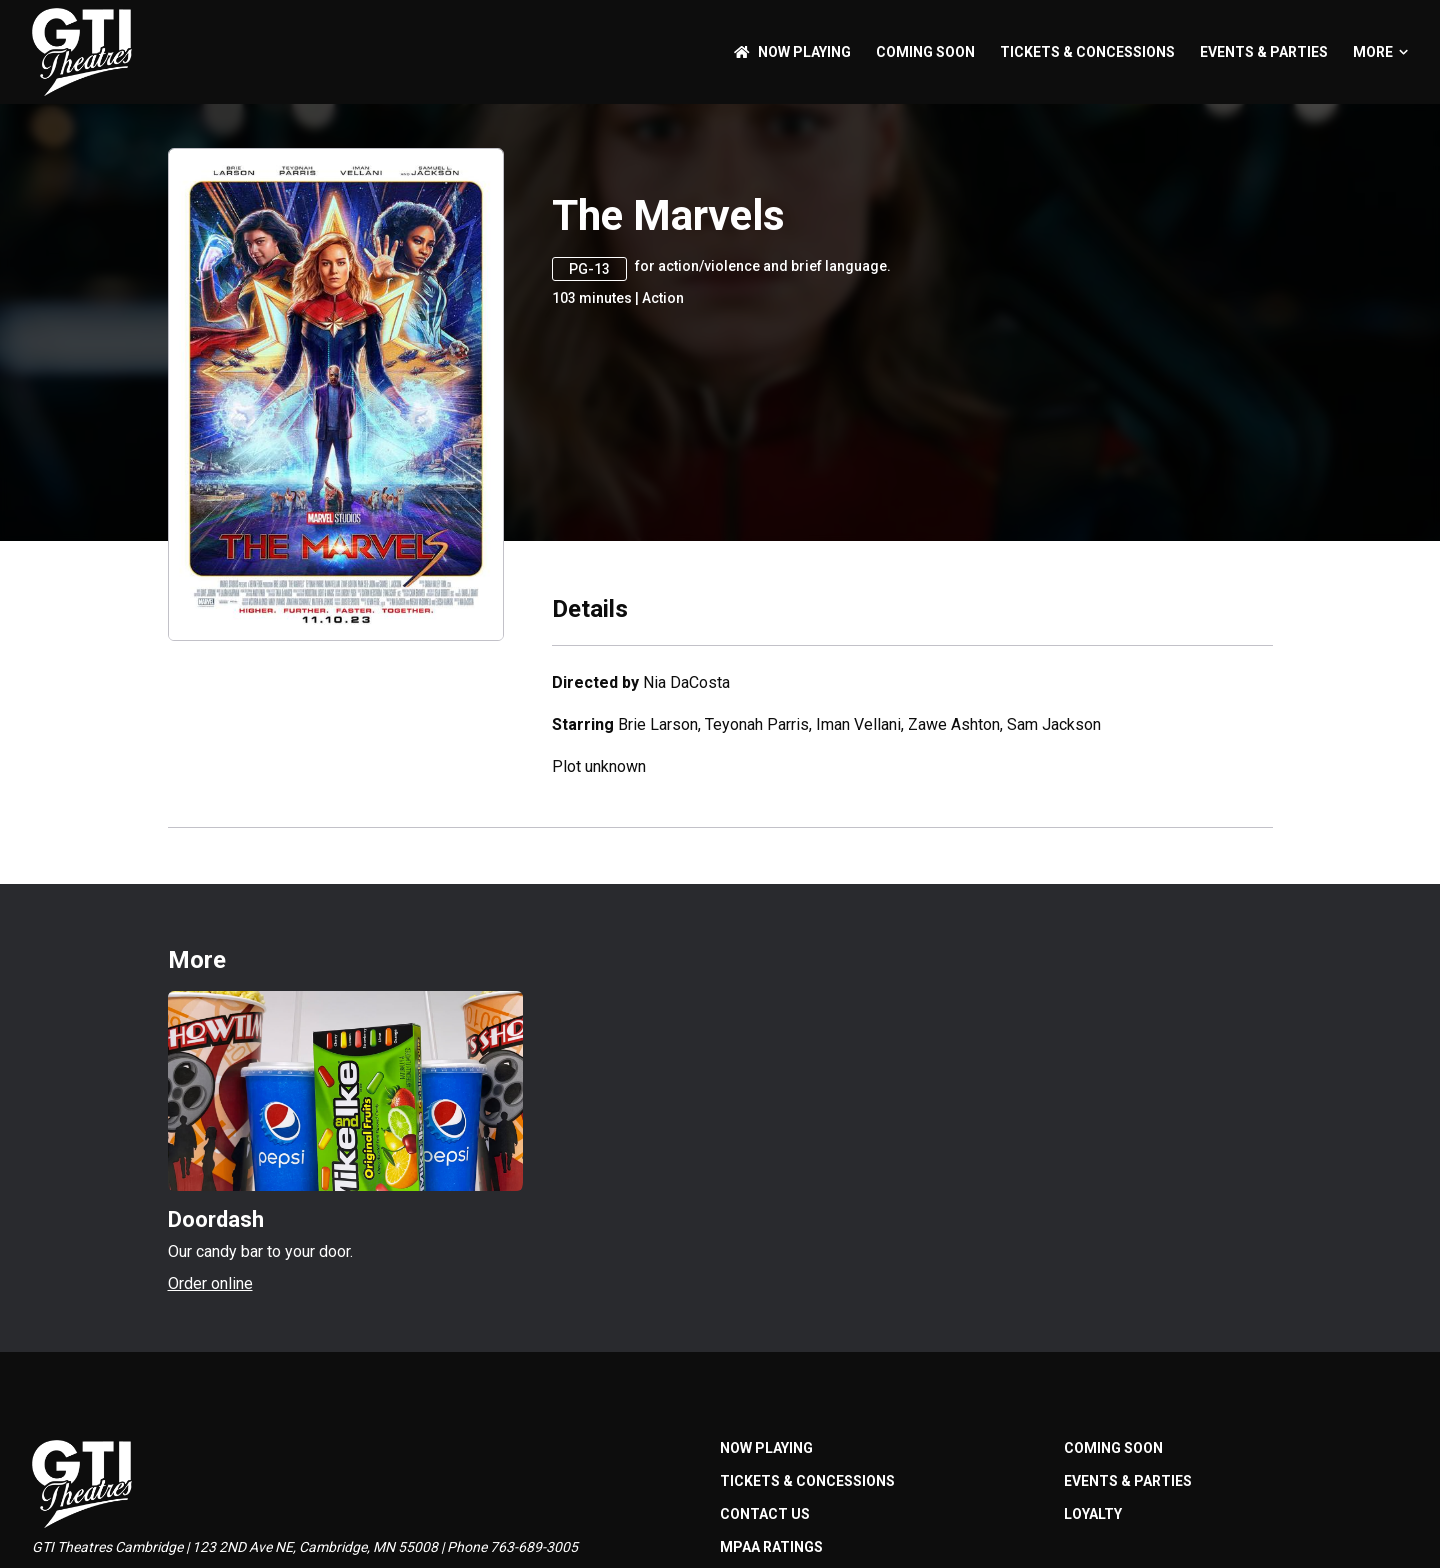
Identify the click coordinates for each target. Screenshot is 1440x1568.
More (1380, 52)
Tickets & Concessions (1087, 52)
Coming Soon (925, 52)
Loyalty (1093, 1514)
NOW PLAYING (792, 52)
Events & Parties (1264, 52)
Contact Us (765, 1514)
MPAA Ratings (771, 1547)
